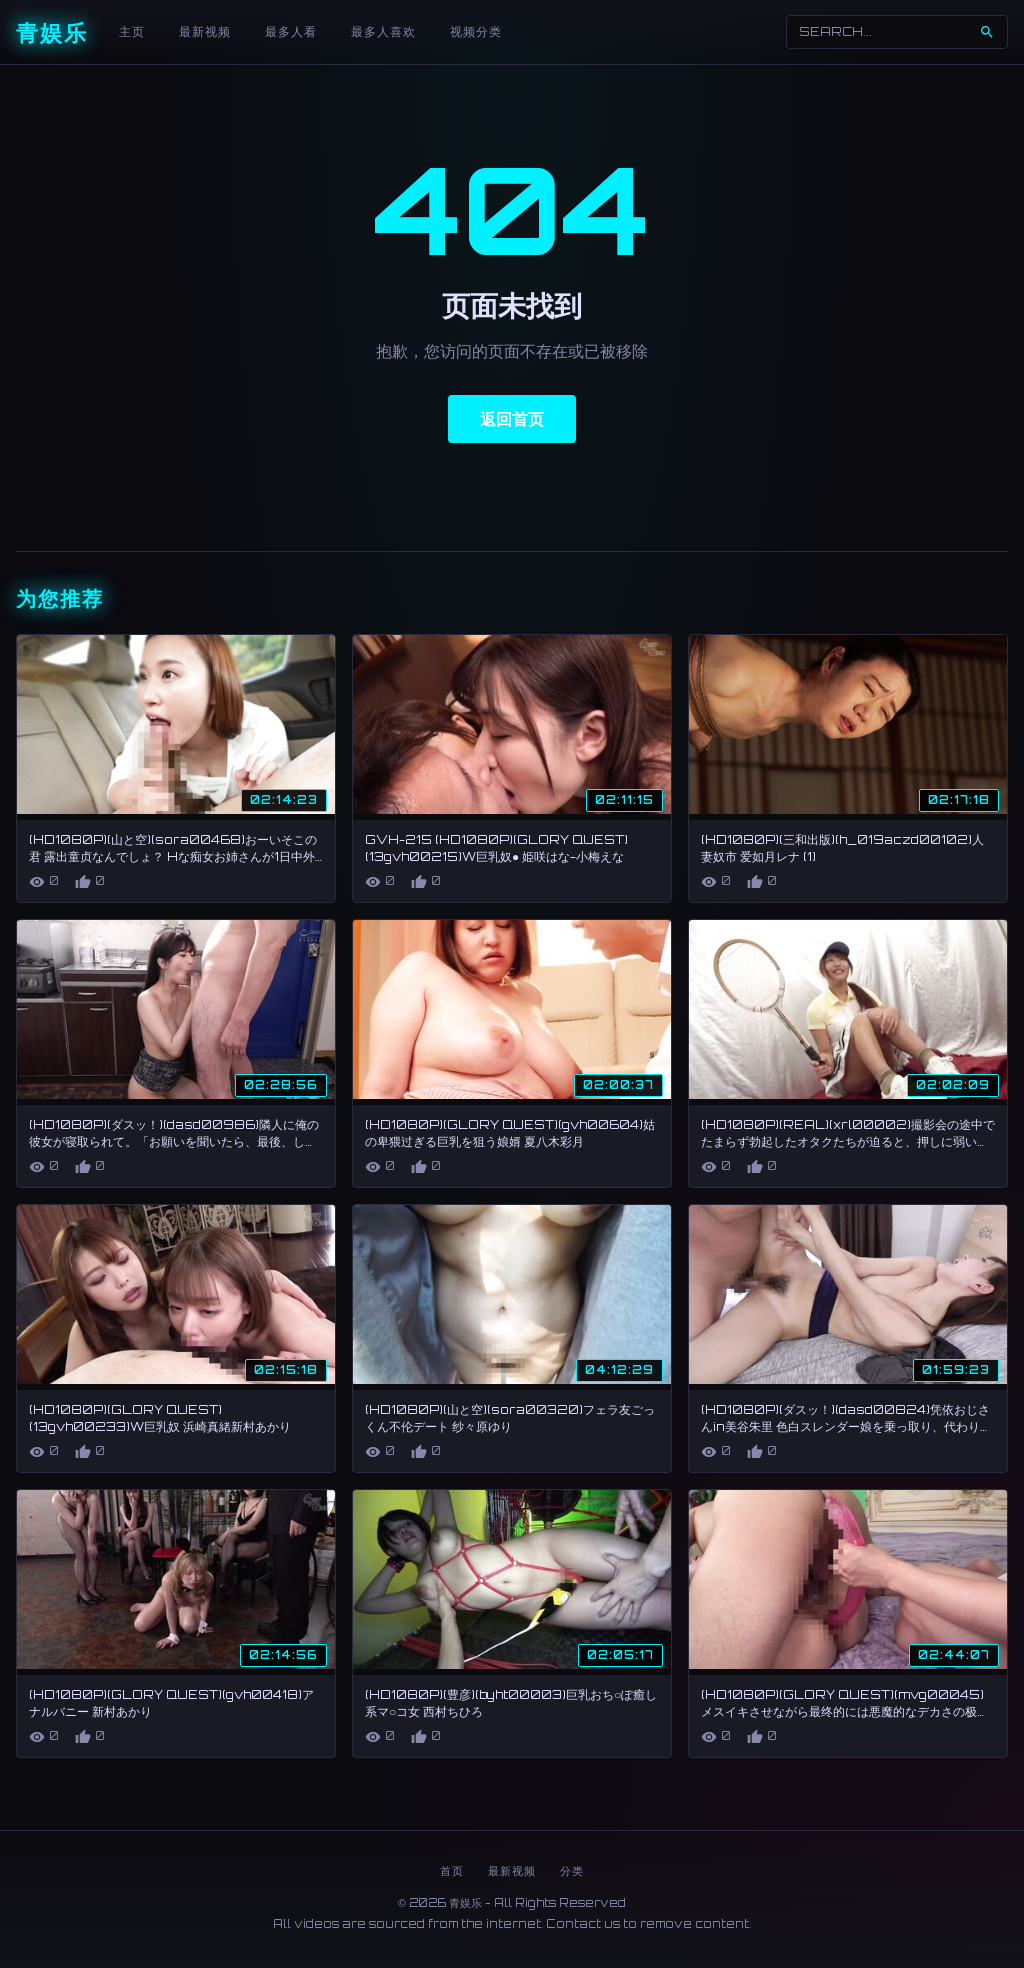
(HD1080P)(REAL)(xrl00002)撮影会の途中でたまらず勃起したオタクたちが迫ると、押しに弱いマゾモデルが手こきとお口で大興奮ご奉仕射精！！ (848, 1141)
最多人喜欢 (383, 31)
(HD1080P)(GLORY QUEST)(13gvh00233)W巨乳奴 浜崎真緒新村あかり (160, 1418)
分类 (572, 1871)
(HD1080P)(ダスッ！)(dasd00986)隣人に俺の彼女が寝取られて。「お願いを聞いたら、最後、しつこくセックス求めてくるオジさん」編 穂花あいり (174, 1141)
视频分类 (476, 31)
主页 (132, 31)
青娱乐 (52, 32)
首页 (452, 1871)
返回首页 (512, 419)
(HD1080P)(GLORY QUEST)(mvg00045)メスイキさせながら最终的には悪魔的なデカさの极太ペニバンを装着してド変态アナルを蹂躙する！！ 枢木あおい (846, 1719)
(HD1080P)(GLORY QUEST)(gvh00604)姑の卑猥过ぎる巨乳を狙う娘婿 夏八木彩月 (510, 1133)
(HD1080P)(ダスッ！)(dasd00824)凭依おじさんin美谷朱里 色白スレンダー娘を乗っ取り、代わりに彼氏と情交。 (846, 1426)
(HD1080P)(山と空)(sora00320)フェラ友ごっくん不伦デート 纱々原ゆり (510, 1418)
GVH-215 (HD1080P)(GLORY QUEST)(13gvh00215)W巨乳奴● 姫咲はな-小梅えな (496, 848)
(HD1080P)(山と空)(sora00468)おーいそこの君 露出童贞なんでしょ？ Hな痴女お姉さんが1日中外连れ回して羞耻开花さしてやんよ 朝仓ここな (173, 856)
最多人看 (291, 31)
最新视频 (205, 31)
